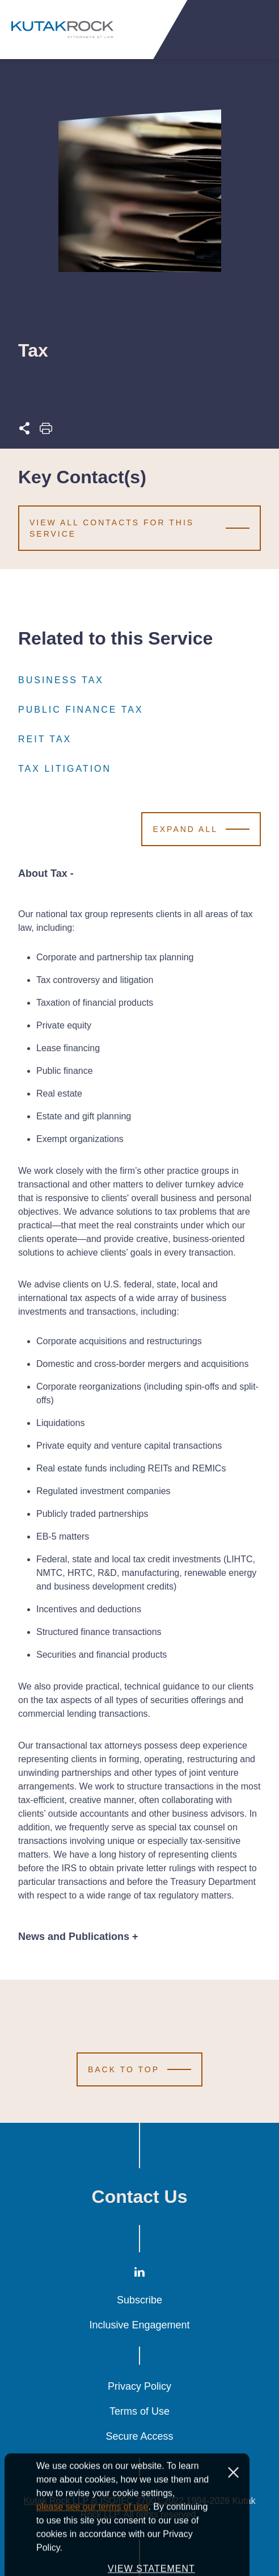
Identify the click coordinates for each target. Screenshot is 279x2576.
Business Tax (61, 680)
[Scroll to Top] (139, 2069)
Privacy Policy (139, 2386)
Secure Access (139, 2436)
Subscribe (139, 2300)
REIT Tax (44, 739)
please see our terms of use (92, 2549)
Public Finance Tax (80, 710)
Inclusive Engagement (139, 2325)
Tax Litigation (64, 769)
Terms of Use (139, 2411)
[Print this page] (46, 431)
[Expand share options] (24, 431)
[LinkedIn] (139, 2274)
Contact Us (140, 2196)
